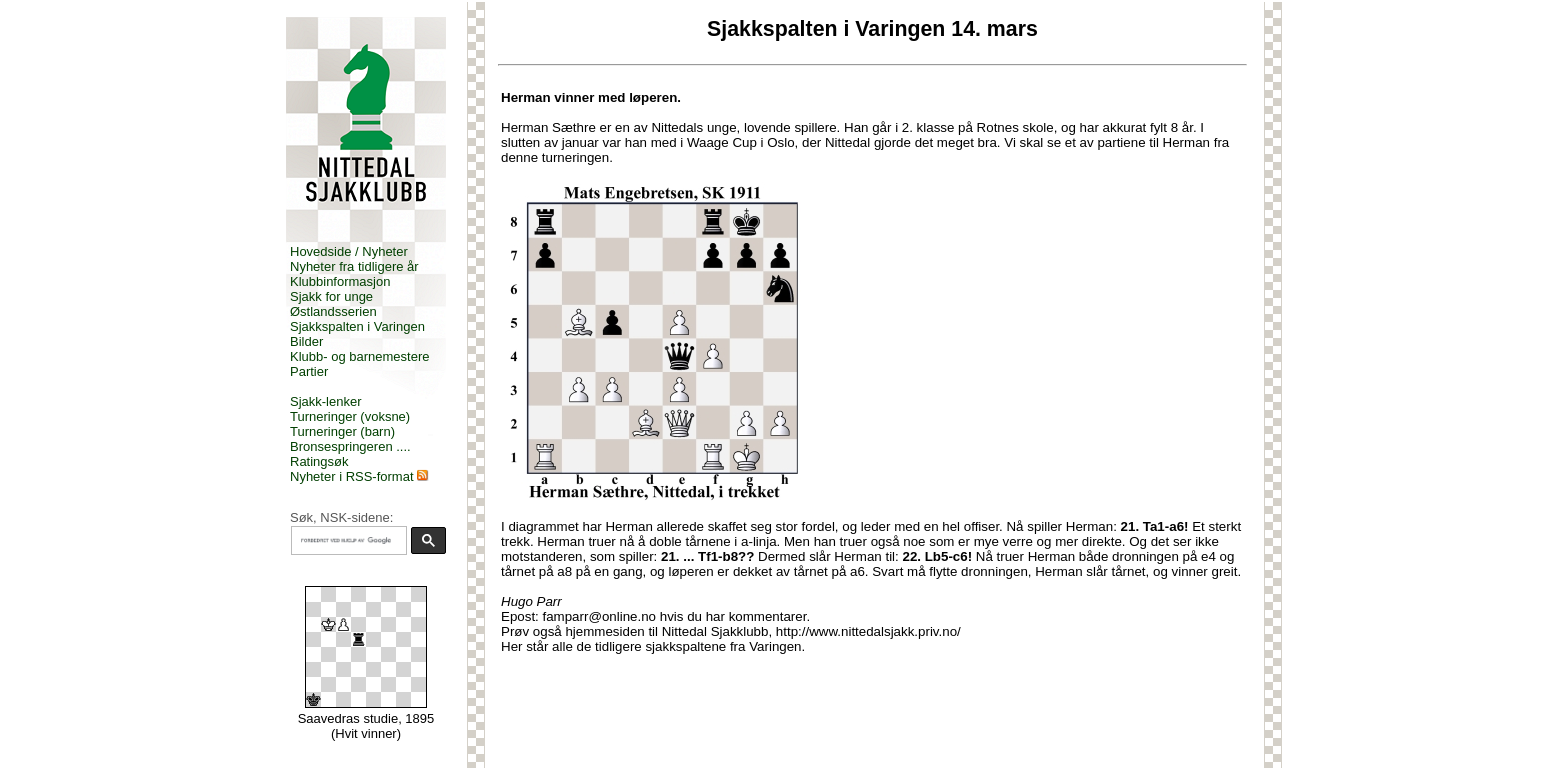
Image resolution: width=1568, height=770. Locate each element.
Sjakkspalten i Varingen (357, 326)
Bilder (306, 341)
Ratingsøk (319, 461)
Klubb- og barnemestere (359, 356)
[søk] (347, 541)
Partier (309, 371)
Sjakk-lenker (326, 401)
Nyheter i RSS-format (352, 476)
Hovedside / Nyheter (349, 251)
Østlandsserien (333, 311)
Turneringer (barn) (342, 431)
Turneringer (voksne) (350, 416)
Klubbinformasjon (340, 281)
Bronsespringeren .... (350, 446)
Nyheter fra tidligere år (354, 266)
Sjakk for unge (331, 296)
